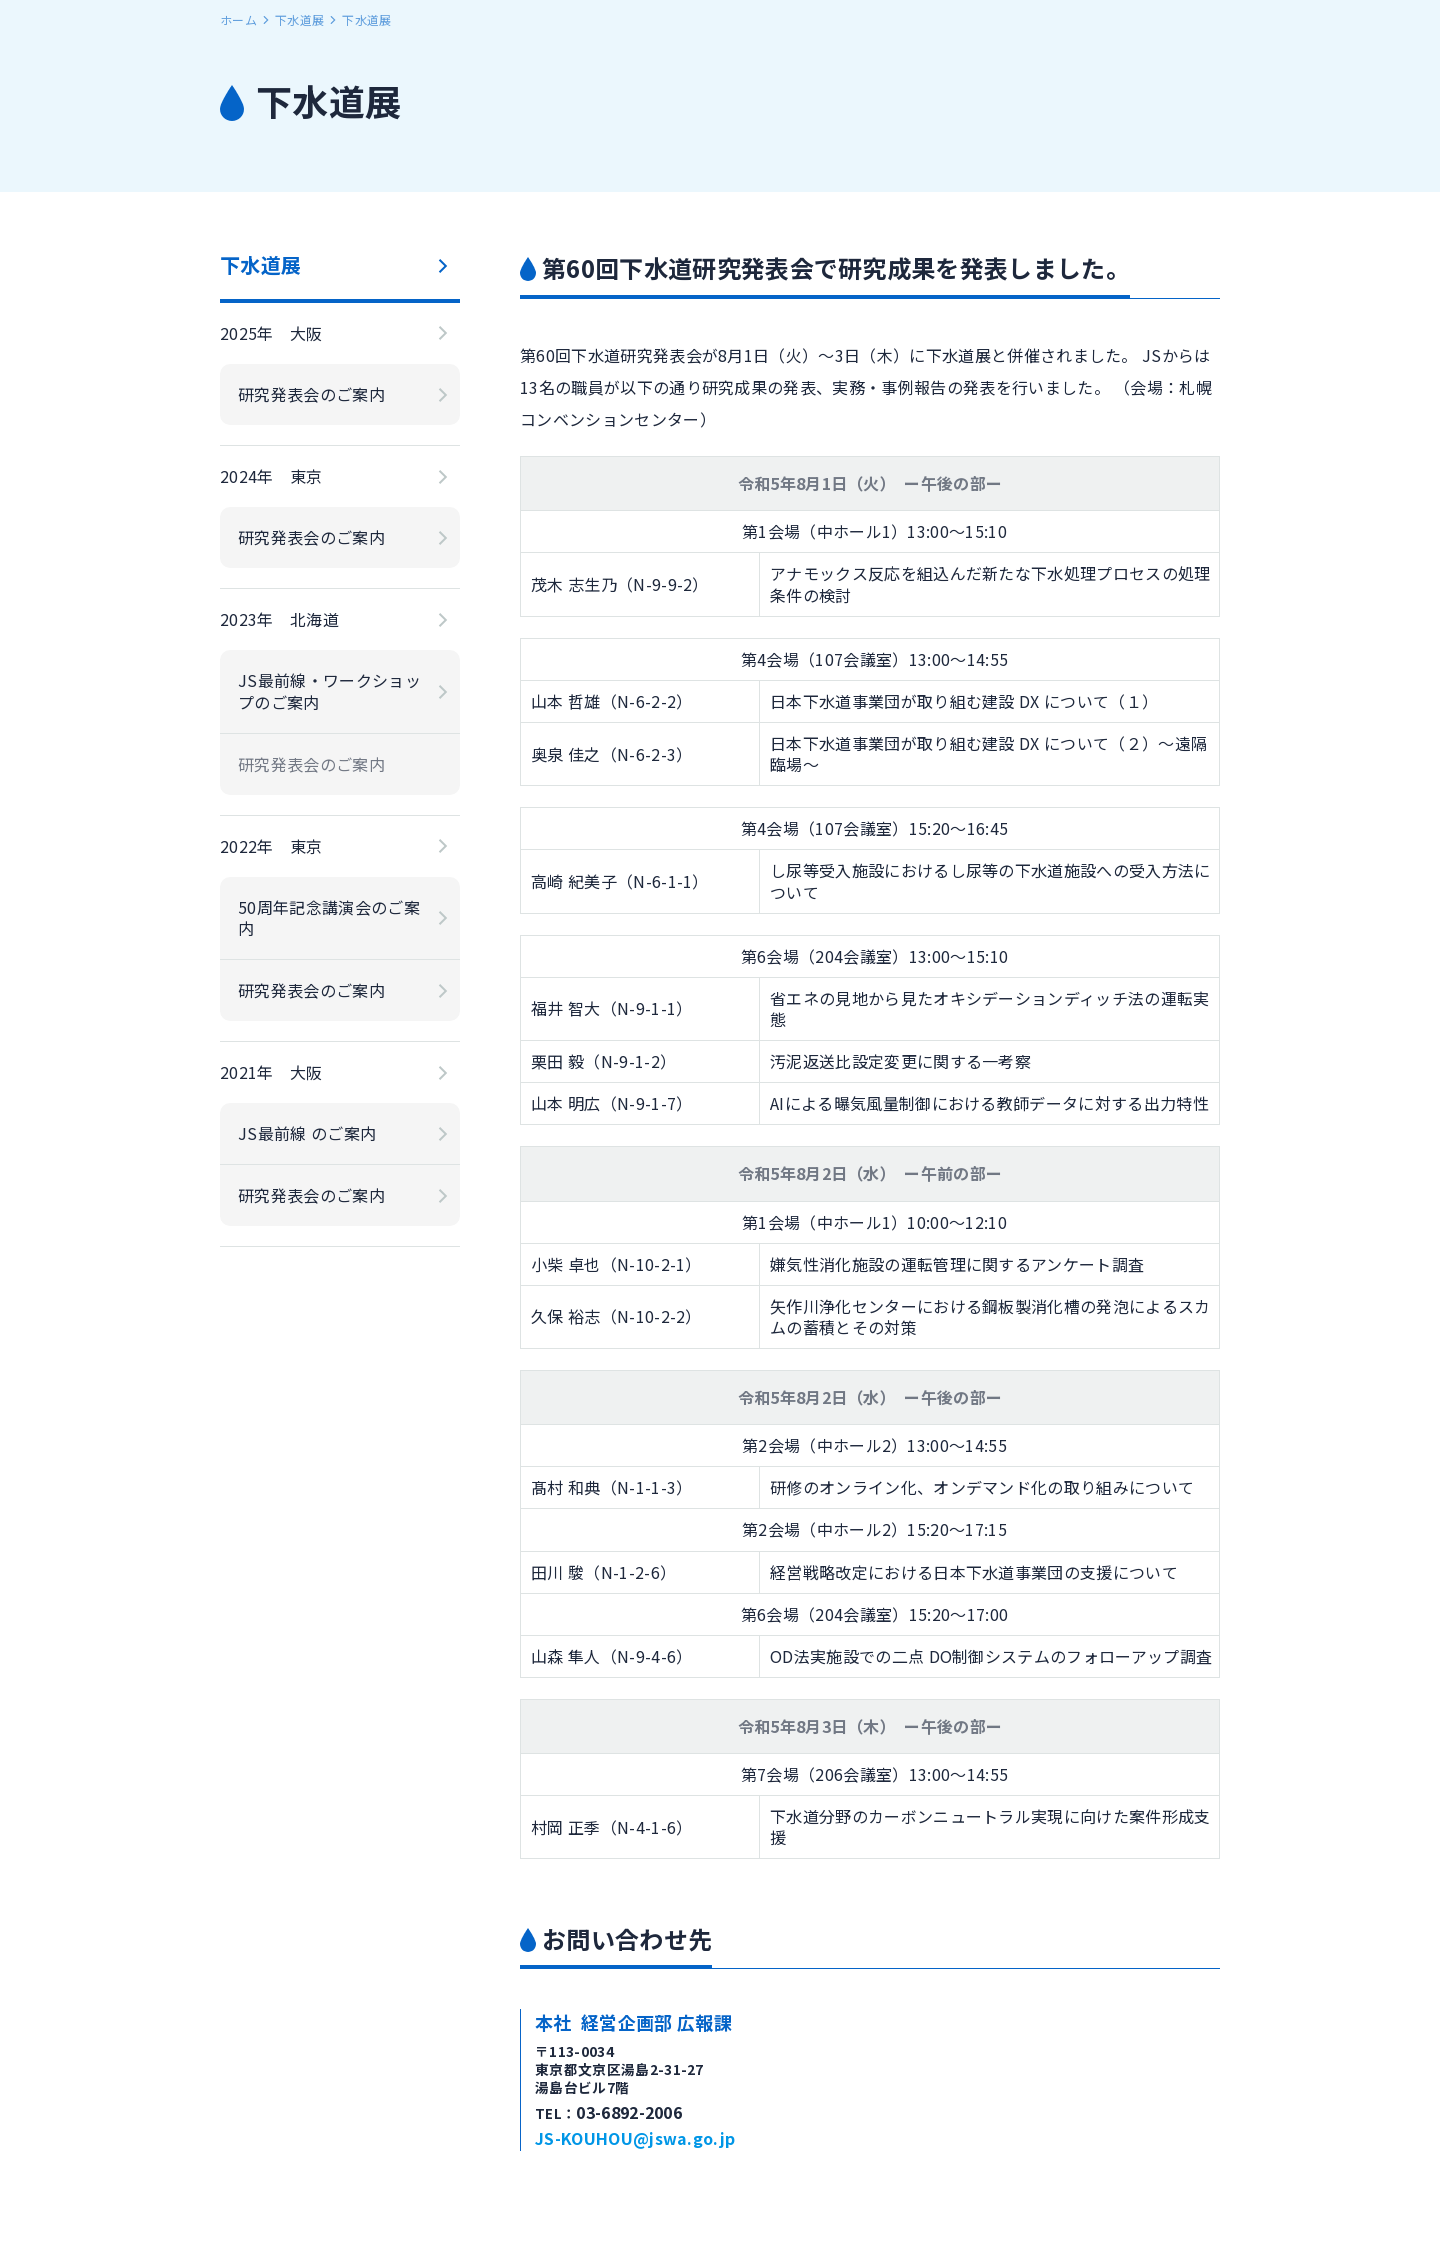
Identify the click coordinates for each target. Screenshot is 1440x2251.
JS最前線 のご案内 (307, 1133)
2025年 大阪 (271, 333)
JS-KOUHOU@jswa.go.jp (635, 2138)
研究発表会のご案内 (311, 394)
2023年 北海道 (279, 619)
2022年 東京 (271, 846)
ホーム (238, 20)
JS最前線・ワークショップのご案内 (329, 690)
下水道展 (299, 20)
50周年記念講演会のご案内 (329, 917)
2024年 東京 (271, 476)
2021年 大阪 (271, 1072)
